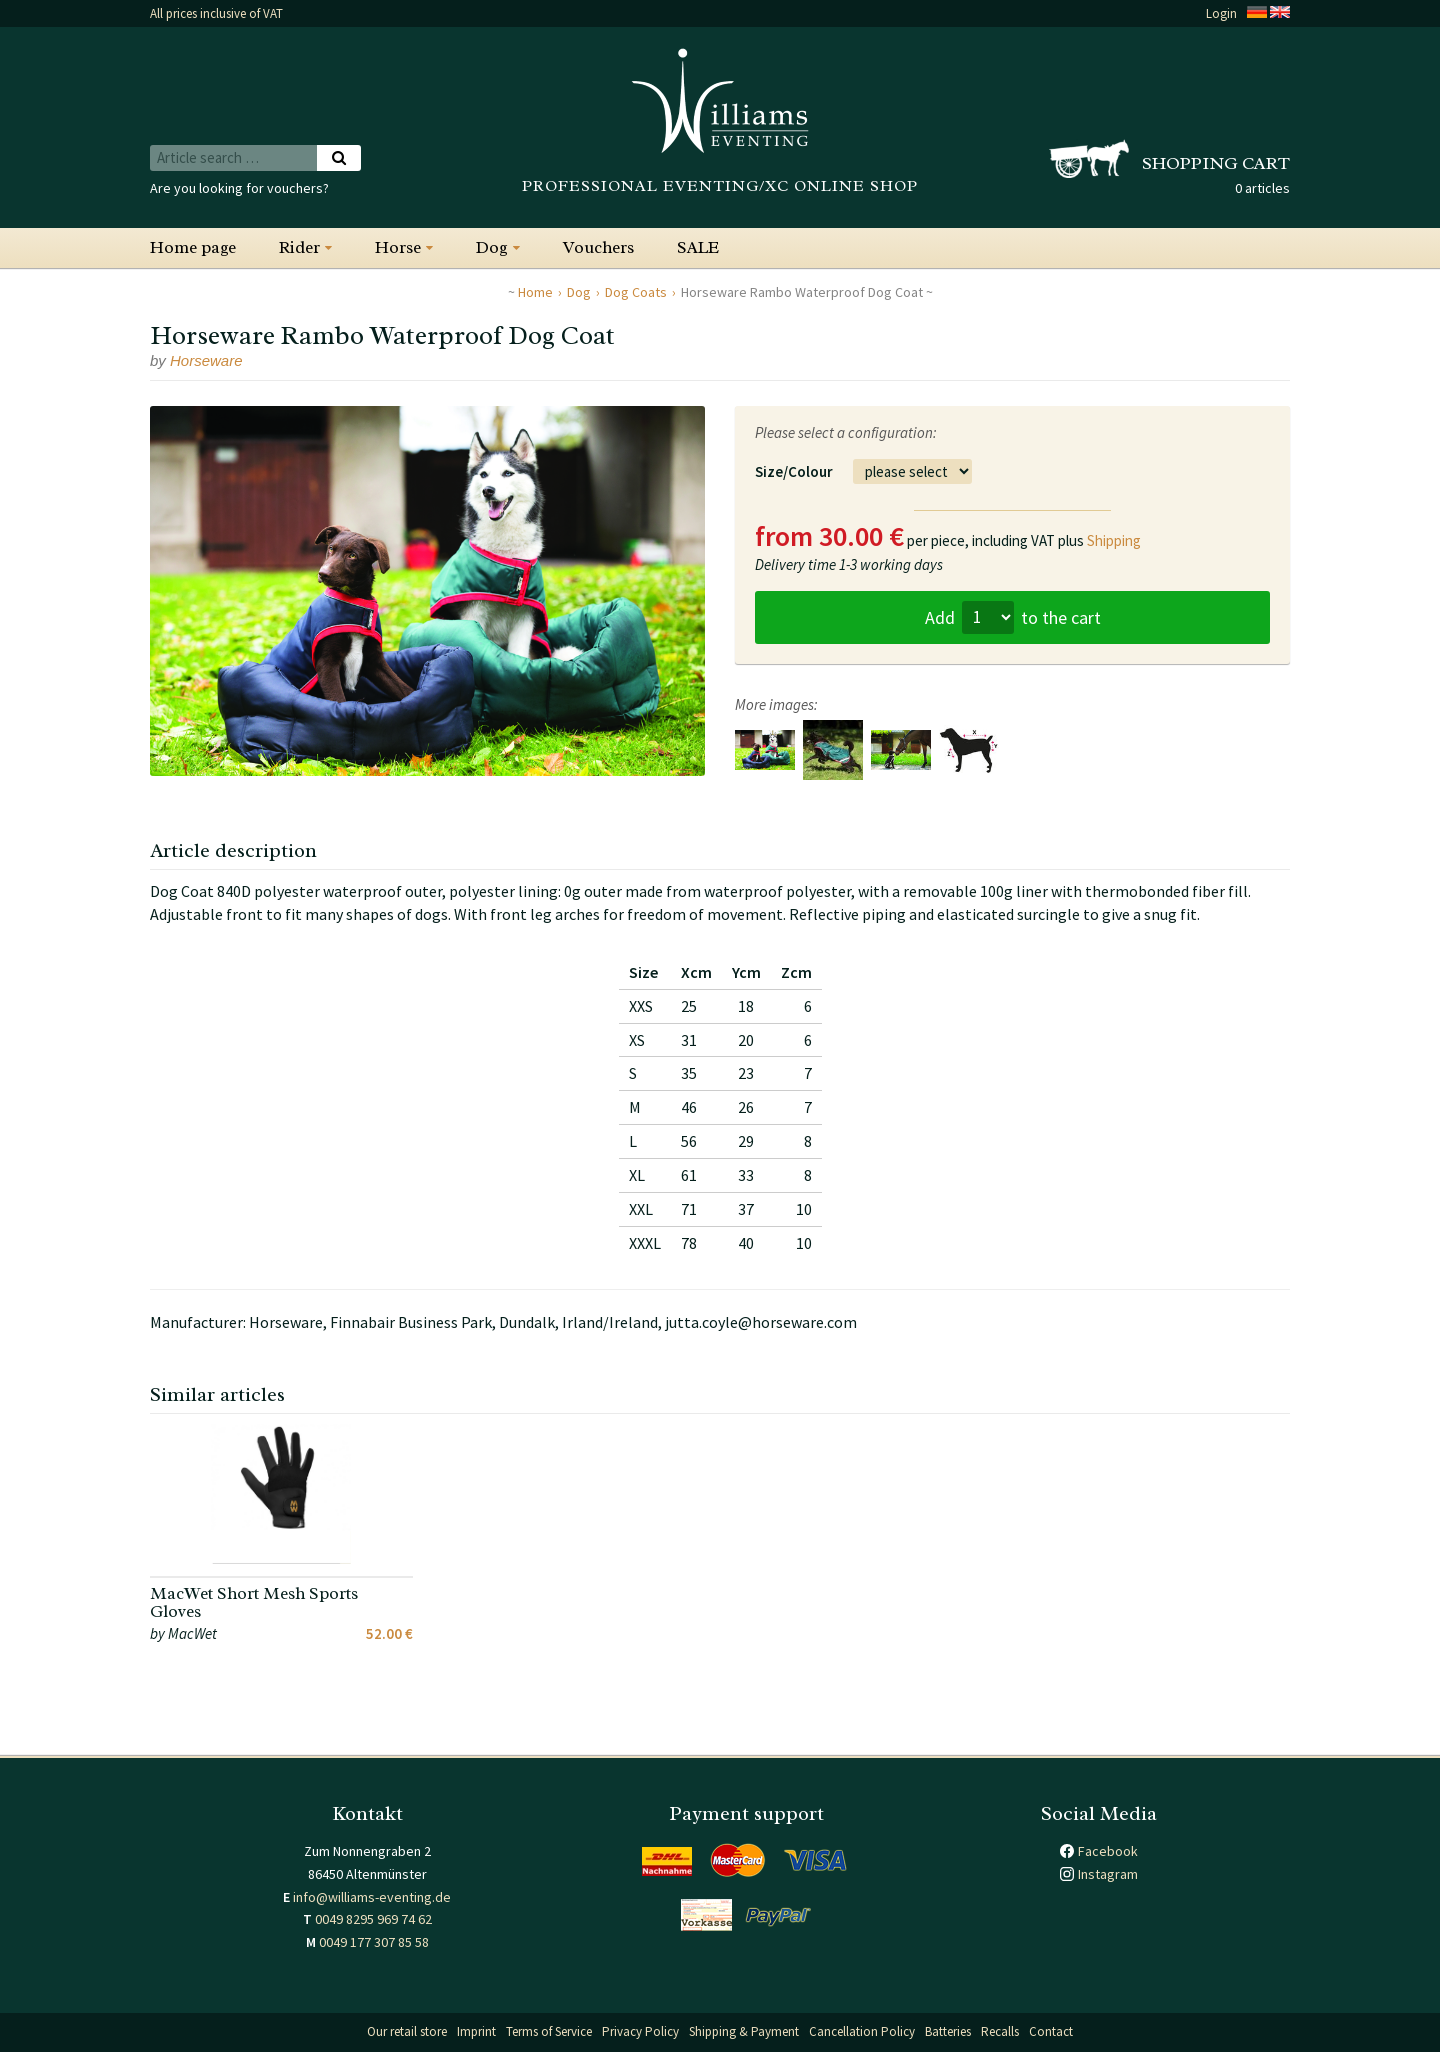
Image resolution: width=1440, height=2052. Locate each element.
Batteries (948, 2031)
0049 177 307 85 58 (374, 1942)
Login (1221, 13)
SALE (698, 247)
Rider (299, 247)
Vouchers (598, 247)
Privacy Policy (640, 2031)
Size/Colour (794, 471)
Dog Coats (636, 292)
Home (535, 292)
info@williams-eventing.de (372, 1897)
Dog (492, 247)
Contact (1051, 2031)
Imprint (476, 2031)
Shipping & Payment (744, 2031)
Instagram (1108, 1874)
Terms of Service (549, 2031)
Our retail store (407, 2031)
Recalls (1000, 2031)
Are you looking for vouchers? (239, 188)
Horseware (206, 360)
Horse (398, 247)
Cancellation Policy (862, 2031)
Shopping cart (1216, 163)
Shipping (1114, 540)
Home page (193, 247)
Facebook (1108, 1851)
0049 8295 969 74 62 (373, 1919)
